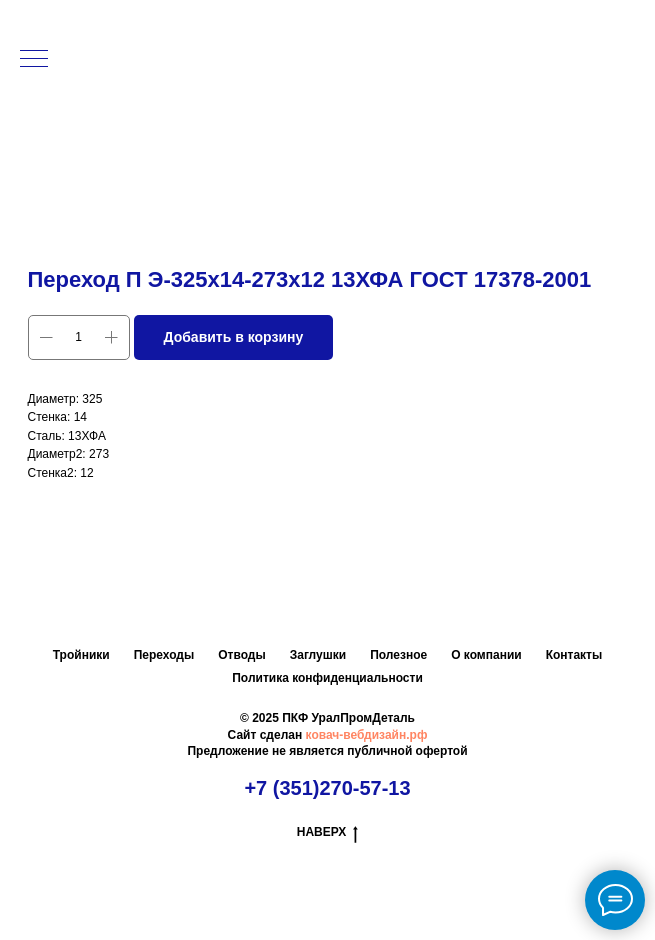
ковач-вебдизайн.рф (367, 735)
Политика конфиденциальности (327, 678)
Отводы (241, 655)
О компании (486, 655)
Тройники (81, 655)
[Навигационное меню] (34, 60)
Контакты (574, 655)
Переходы (164, 655)
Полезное (398, 655)
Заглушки (318, 655)
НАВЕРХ (328, 832)
